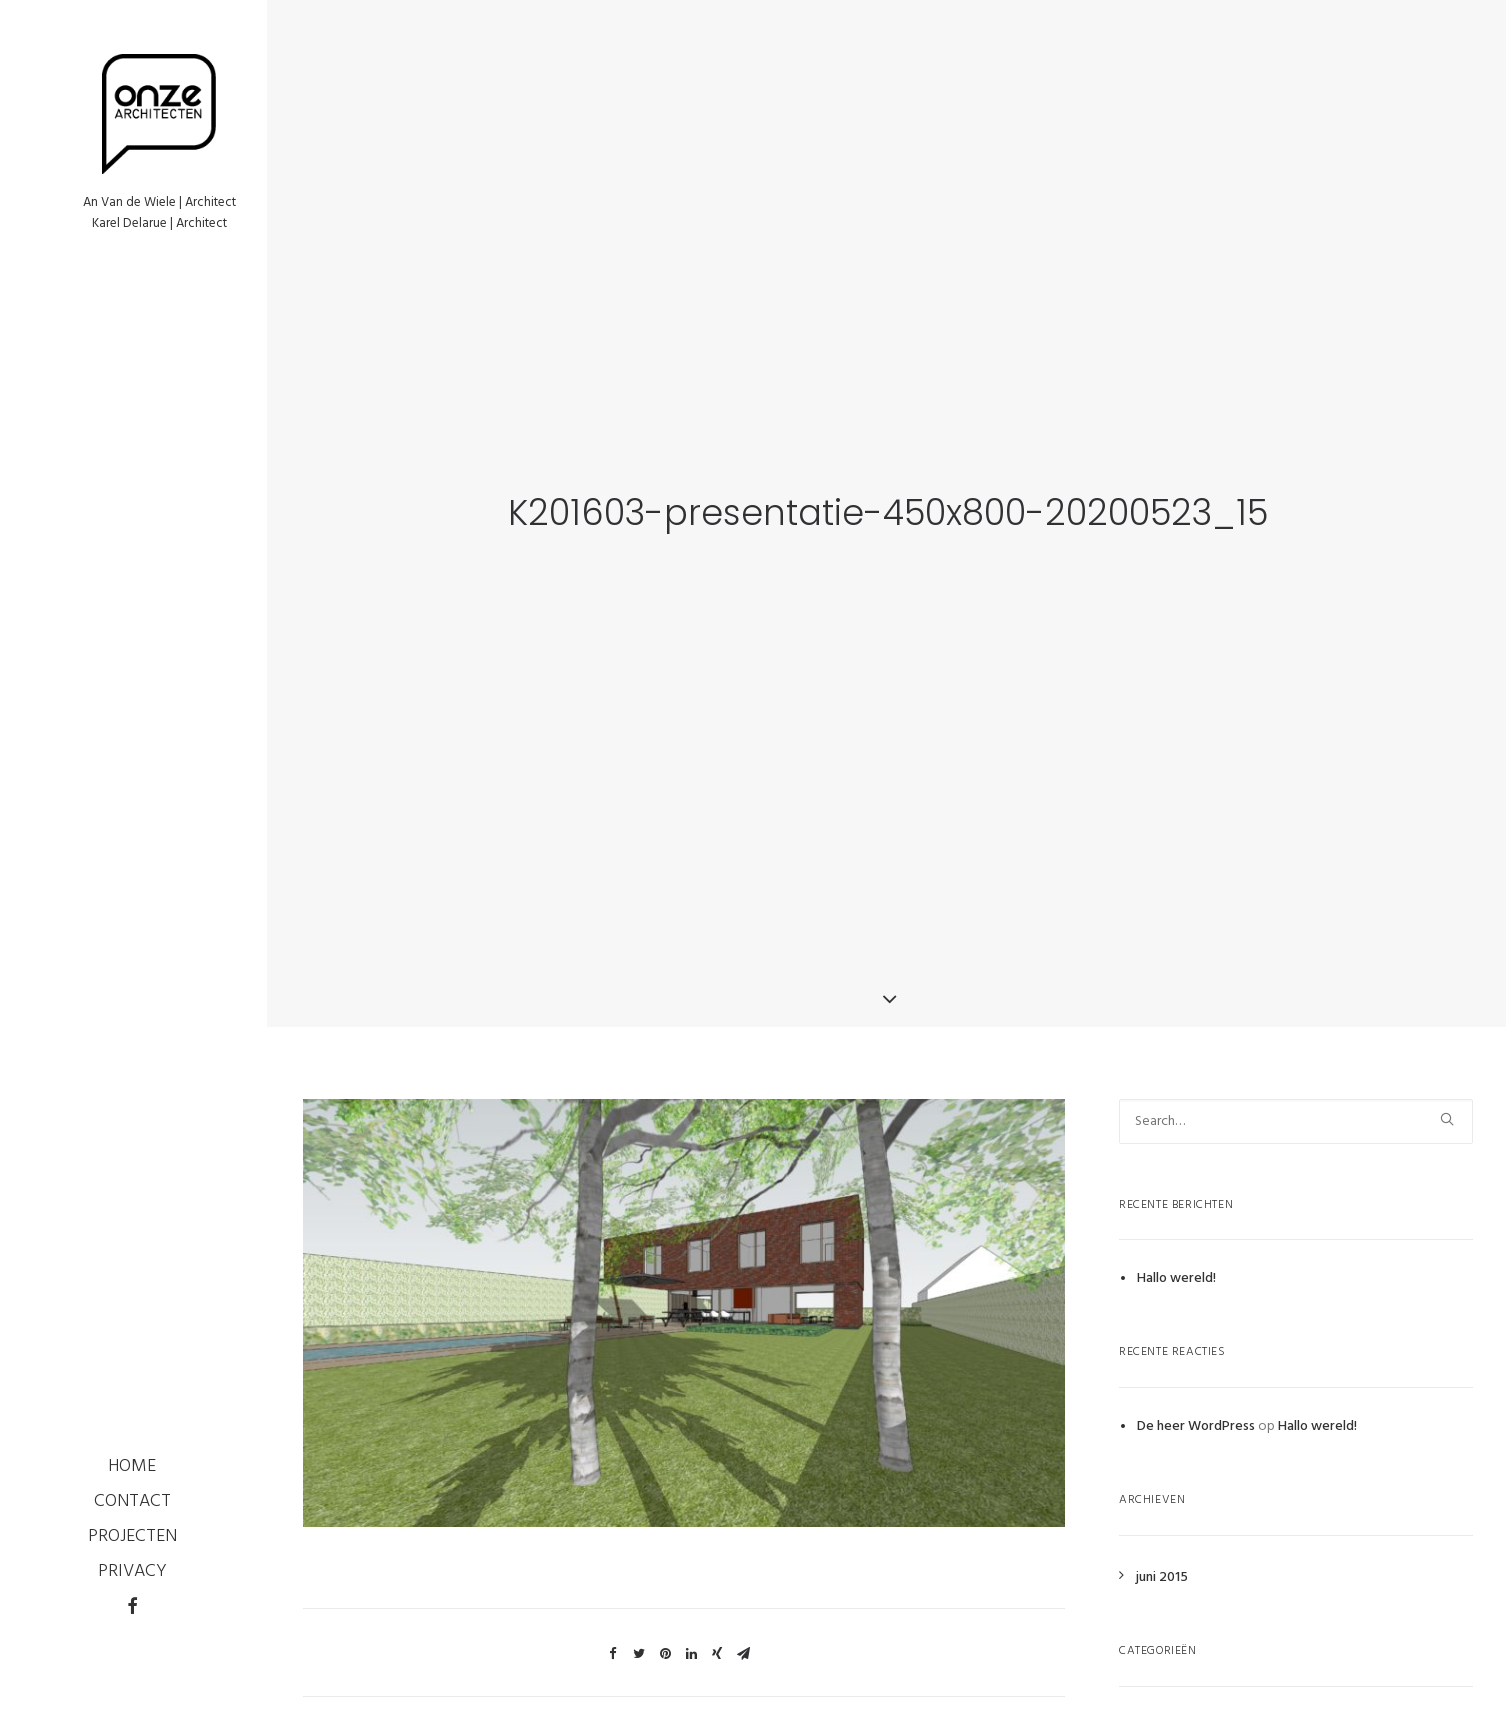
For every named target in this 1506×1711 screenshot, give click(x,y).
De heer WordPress (1196, 1402)
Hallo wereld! (1176, 1254)
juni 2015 (1162, 1553)
